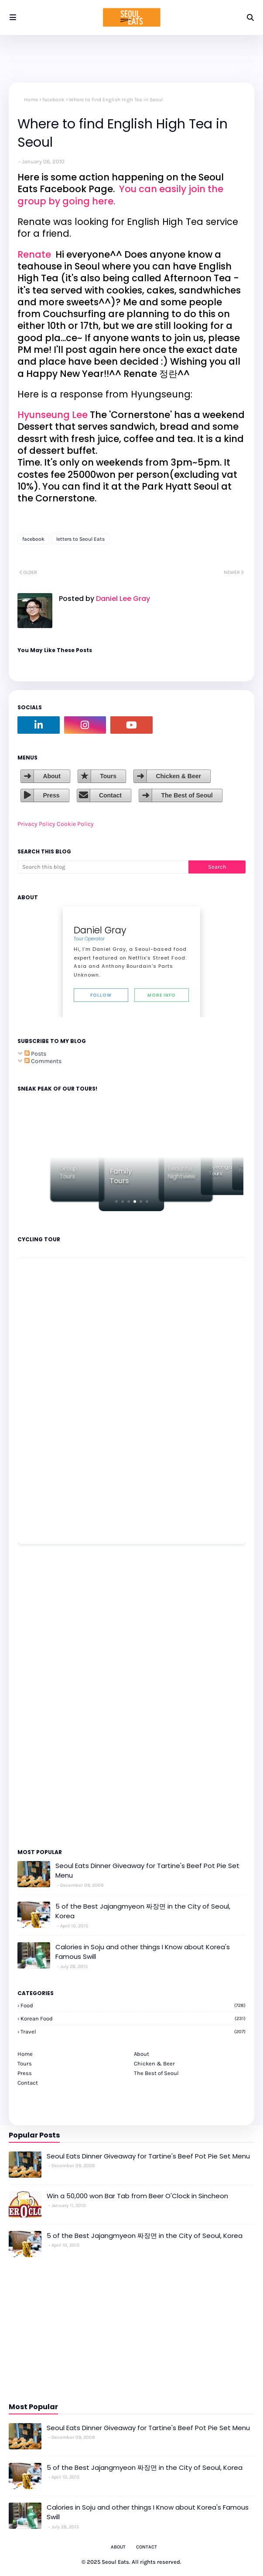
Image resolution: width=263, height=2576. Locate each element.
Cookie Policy (75, 824)
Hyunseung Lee (52, 414)
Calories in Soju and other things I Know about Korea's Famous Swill (142, 1951)
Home (31, 100)
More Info (161, 995)
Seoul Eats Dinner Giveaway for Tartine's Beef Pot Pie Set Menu (147, 1870)
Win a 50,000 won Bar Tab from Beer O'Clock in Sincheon (137, 2195)
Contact (110, 795)
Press (51, 795)
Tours (108, 776)
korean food (133, 2018)
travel (133, 2031)
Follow (101, 995)
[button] (116, 1201)
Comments (42, 1061)
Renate (35, 254)
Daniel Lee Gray (122, 599)
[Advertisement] (43, 1695)
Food (133, 2005)
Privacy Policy (36, 824)
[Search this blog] (102, 867)
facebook (53, 100)
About (51, 776)
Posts (35, 1053)
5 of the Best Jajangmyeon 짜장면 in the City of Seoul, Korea (142, 1911)
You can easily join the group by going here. (120, 195)
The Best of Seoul (186, 795)
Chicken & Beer (178, 776)
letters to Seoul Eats (80, 539)
